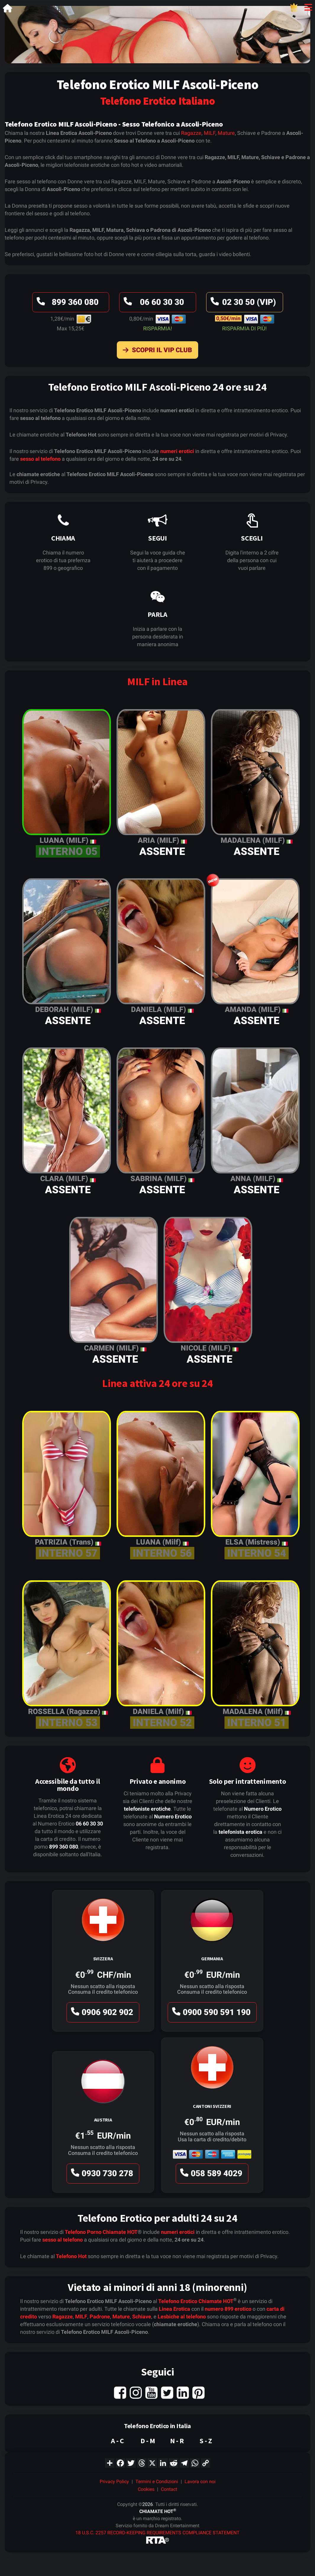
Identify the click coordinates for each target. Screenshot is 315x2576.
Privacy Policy (114, 2481)
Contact (169, 2489)
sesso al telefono (40, 459)
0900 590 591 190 (210, 2013)
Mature (226, 133)
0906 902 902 (101, 2013)
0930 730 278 (101, 2175)
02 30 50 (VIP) (242, 303)
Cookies (146, 2489)
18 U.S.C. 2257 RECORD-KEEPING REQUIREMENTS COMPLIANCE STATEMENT (157, 2532)
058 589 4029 (210, 2175)
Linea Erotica (174, 2309)
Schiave (141, 2316)
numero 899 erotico (228, 2309)
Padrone (100, 2316)
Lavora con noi (200, 2481)
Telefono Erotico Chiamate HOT (195, 2301)
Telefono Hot (71, 2256)
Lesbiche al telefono (182, 2316)
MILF (209, 133)
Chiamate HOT (120, 2232)
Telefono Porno (83, 2232)
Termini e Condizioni (156, 2481)
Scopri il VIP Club (155, 351)
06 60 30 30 (153, 303)
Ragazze (191, 133)
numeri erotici (177, 451)
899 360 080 (66, 303)
